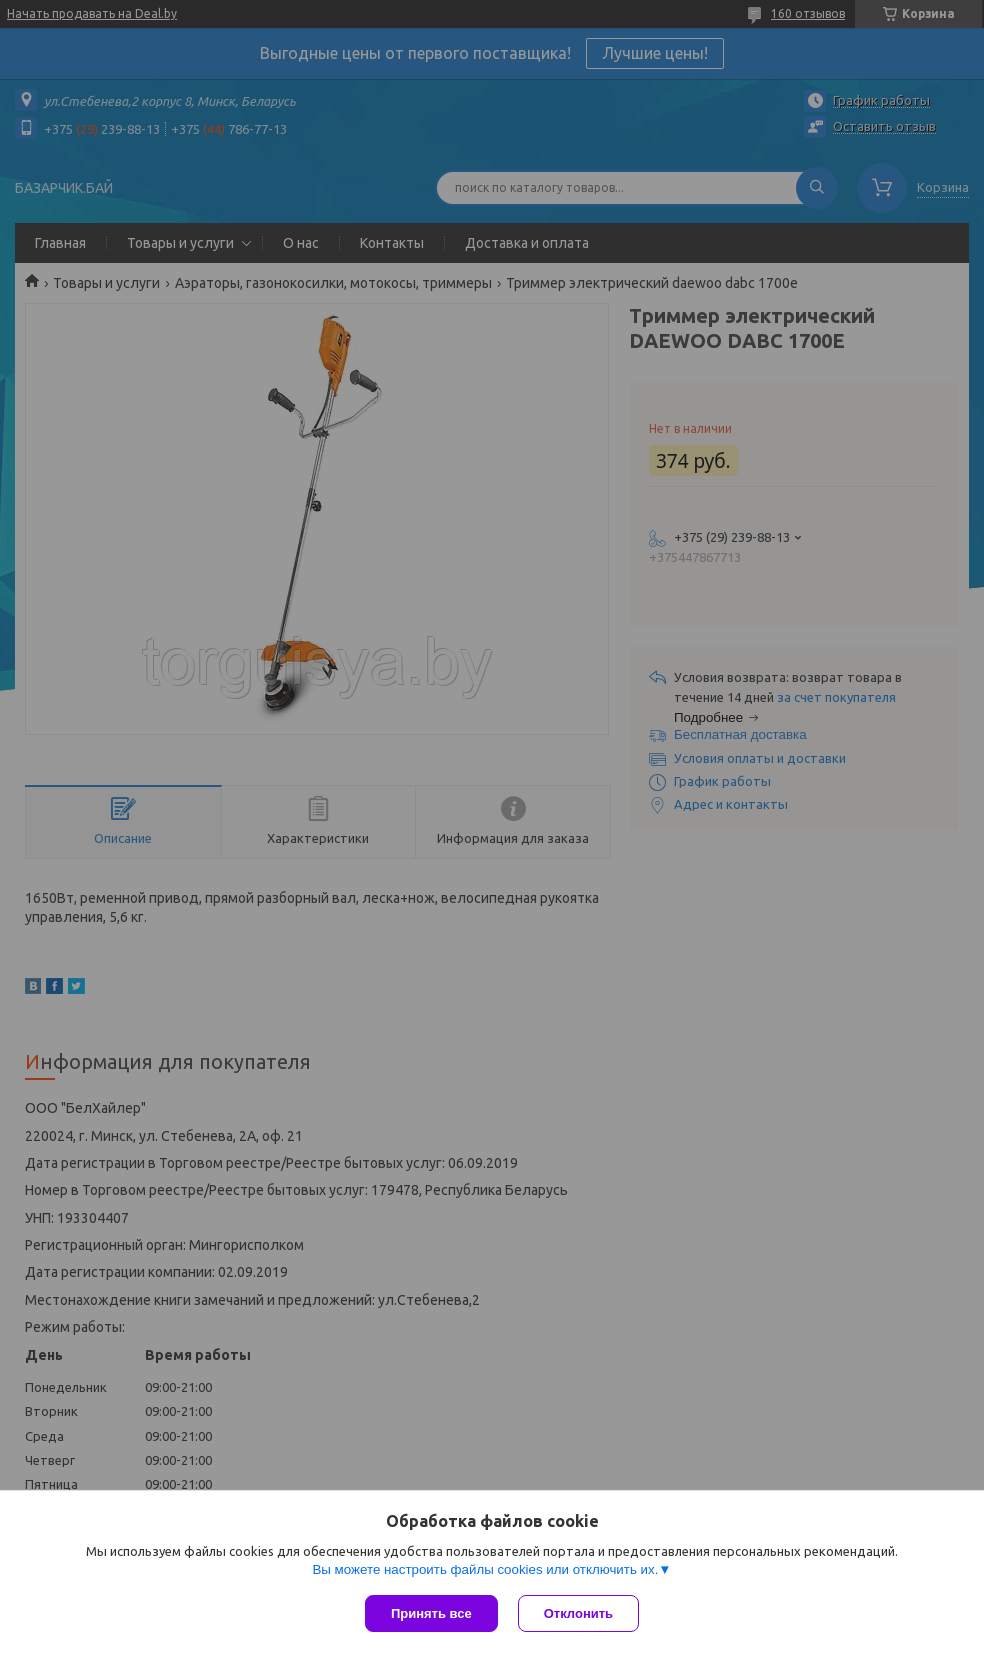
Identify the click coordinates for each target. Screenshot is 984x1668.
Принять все (431, 1613)
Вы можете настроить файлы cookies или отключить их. (485, 1569)
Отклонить (578, 1613)
